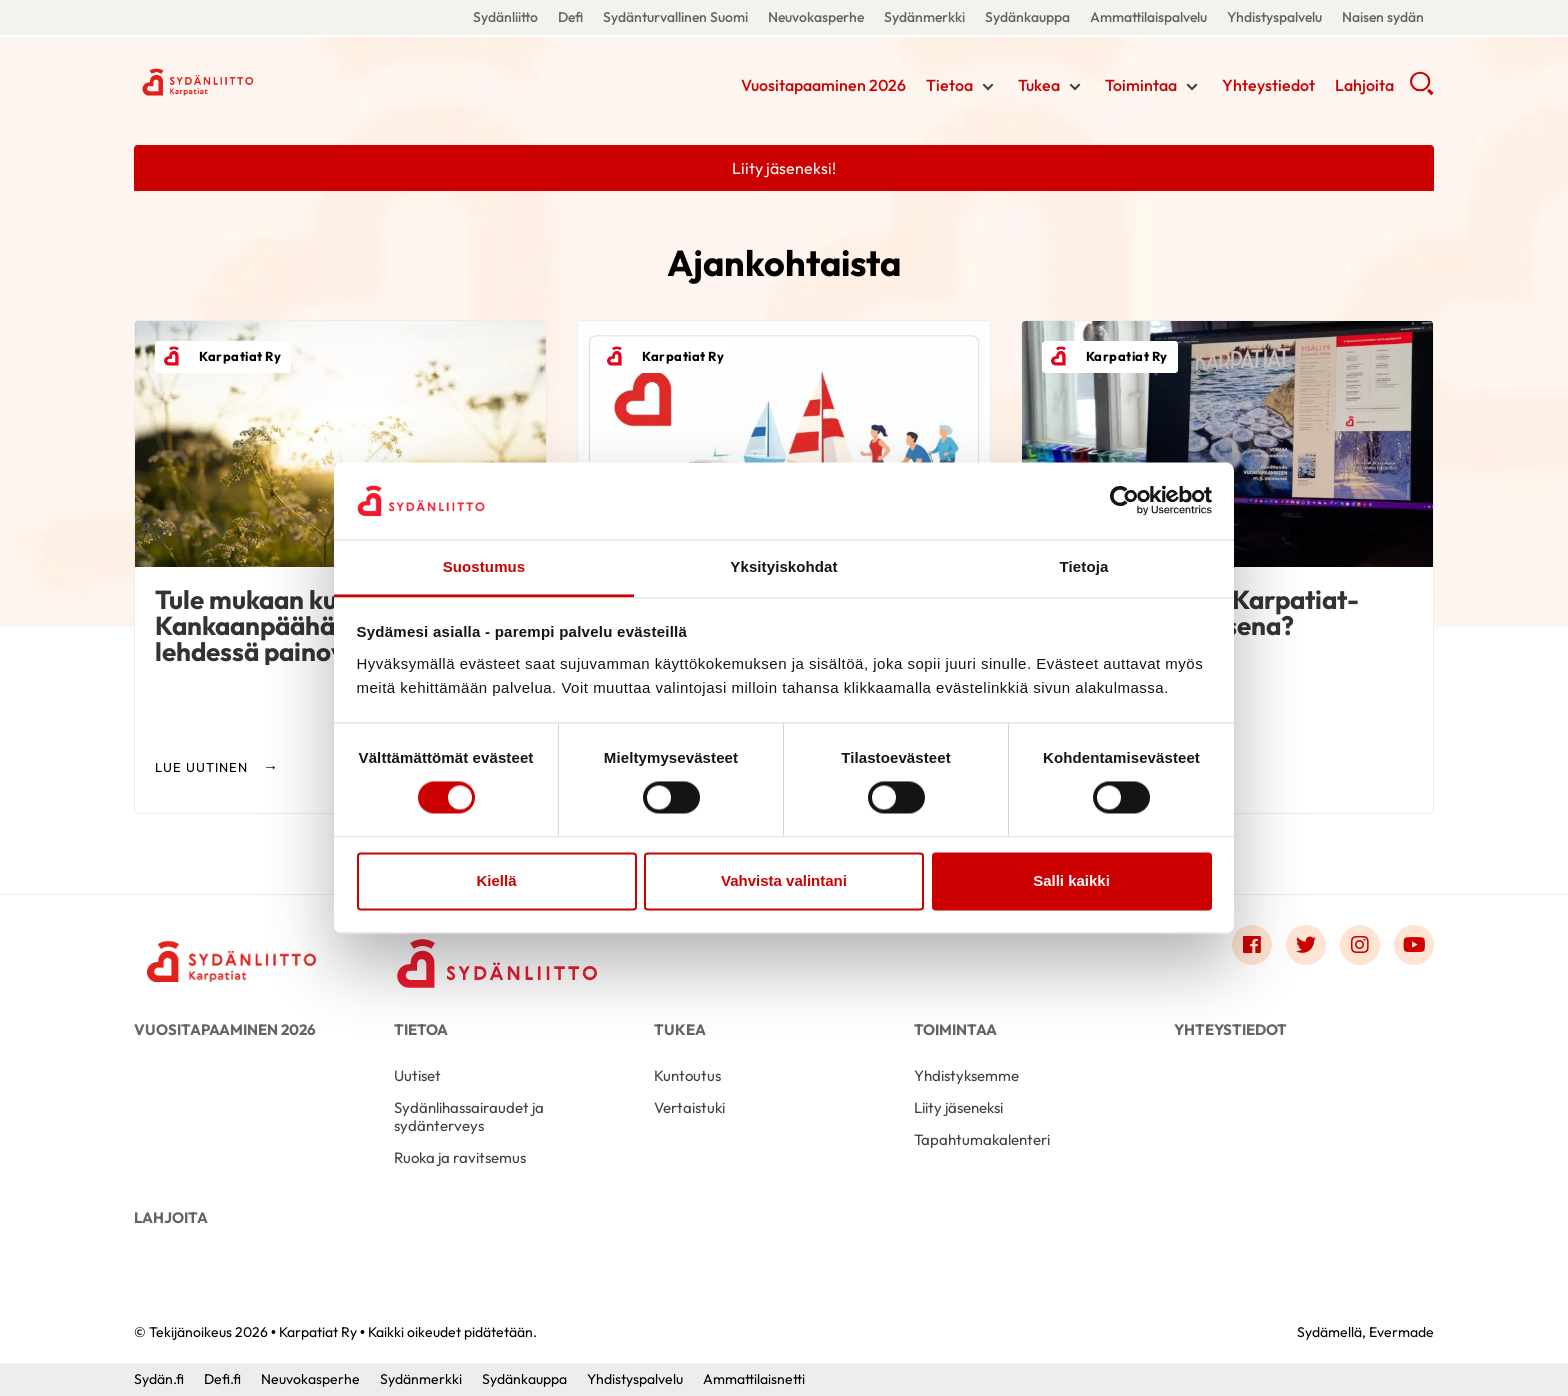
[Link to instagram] (1360, 945)
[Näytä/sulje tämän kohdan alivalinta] (988, 87)
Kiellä (496, 880)
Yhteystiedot (1268, 85)
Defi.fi (222, 1379)
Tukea (1039, 85)
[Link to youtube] (1414, 945)
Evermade (1401, 1332)
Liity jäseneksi (958, 1107)
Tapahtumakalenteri (982, 1139)
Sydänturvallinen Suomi (675, 17)
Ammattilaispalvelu (1148, 17)
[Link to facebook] (1252, 945)
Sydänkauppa (1027, 17)
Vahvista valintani (784, 880)
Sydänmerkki (924, 17)
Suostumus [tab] (484, 566)
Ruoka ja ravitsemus (460, 1157)
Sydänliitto (505, 17)
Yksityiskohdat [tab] (783, 566)
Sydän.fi (159, 1379)
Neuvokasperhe (816, 17)
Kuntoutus (687, 1075)
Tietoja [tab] (1084, 566)
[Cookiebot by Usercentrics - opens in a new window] (1124, 501)
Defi (570, 17)
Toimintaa (1141, 85)
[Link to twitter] (1306, 945)
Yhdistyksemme (966, 1075)
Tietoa (949, 85)
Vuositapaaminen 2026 (823, 85)
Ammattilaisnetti (754, 1379)
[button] (1421, 90)
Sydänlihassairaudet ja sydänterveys (469, 1116)
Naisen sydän (1383, 17)
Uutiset (417, 1075)
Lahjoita (1364, 85)
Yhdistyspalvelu (1274, 17)
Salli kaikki (1071, 880)
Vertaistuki (689, 1107)
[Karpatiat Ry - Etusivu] (234, 950)
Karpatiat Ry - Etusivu (294, 83)
